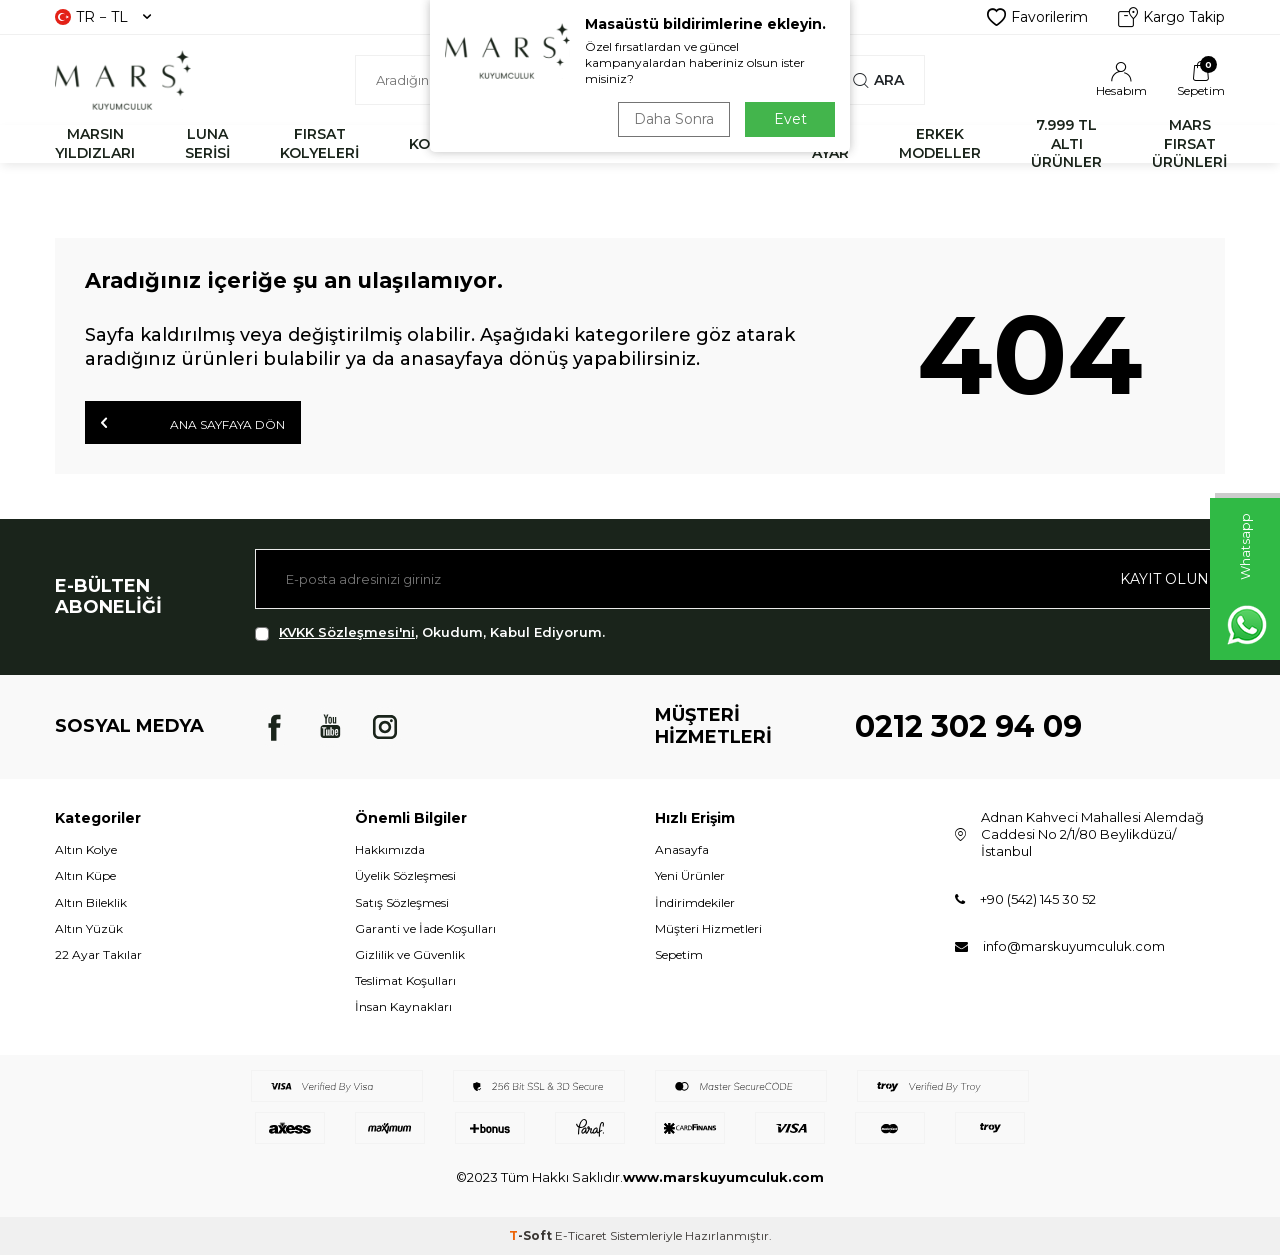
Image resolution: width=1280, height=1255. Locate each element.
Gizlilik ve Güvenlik (410, 954)
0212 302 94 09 (968, 726)
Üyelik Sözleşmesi (405, 875)
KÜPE (742, 144)
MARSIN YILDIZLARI (95, 143)
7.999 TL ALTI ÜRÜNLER (1066, 144)
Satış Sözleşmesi (402, 902)
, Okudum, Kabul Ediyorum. (430, 632)
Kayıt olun (1164, 579)
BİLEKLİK (538, 144)
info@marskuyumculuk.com (1074, 946)
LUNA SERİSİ (207, 143)
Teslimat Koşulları (405, 980)
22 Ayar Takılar (98, 954)
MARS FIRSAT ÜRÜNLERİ (1189, 144)
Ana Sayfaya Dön (193, 423)
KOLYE (432, 144)
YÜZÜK (646, 144)
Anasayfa (682, 849)
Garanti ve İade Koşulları (425, 928)
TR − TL (103, 17)
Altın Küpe (85, 875)
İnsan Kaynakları (403, 1006)
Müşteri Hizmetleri (708, 928)
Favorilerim (1037, 17)
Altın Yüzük (89, 928)
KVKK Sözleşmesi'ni (347, 632)
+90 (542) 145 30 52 (1038, 899)
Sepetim (679, 954)
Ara (878, 80)
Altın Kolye (86, 849)
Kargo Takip (1171, 17)
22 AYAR (830, 143)
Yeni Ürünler (690, 875)
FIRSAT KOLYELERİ (319, 143)
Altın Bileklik (91, 902)
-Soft (532, 1235)
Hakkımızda (390, 849)
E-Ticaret (581, 1235)
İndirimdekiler (695, 902)
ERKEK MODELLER (940, 143)
